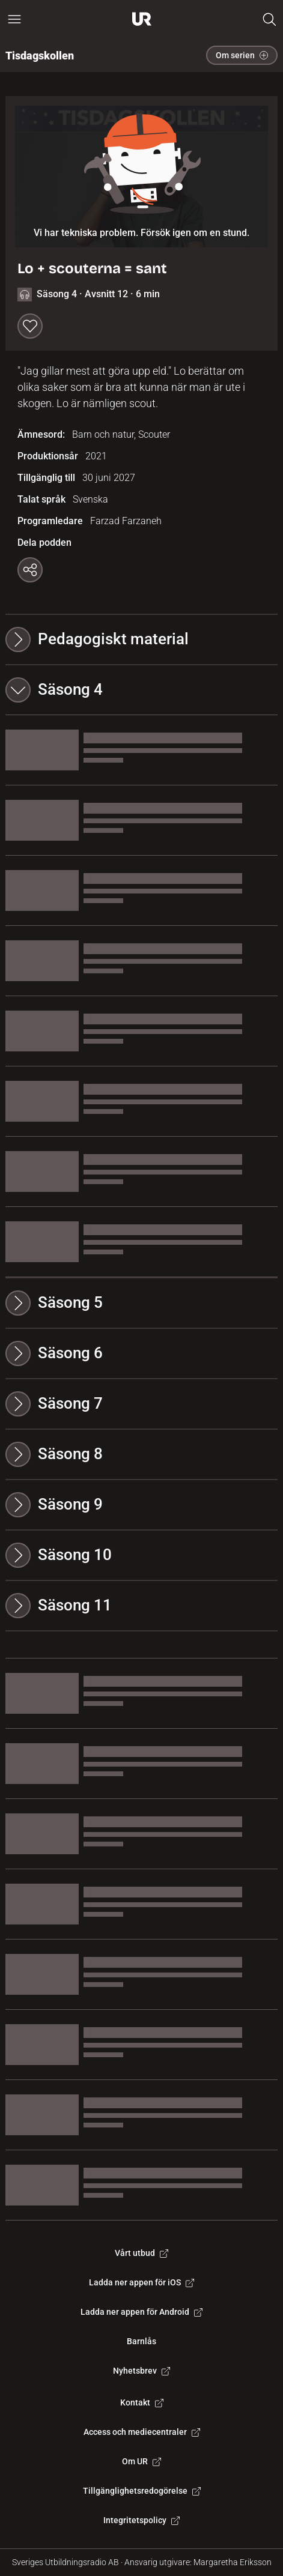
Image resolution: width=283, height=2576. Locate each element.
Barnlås (141, 2341)
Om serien (242, 55)
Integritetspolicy (141, 2520)
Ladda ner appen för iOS (141, 2282)
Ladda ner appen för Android (141, 2312)
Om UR (141, 2461)
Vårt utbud (141, 2253)
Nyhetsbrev (141, 2370)
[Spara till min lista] (30, 326)
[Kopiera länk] (30, 569)
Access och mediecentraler (142, 2432)
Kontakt (141, 2402)
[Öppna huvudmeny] (14, 19)
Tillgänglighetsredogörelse (142, 2491)
